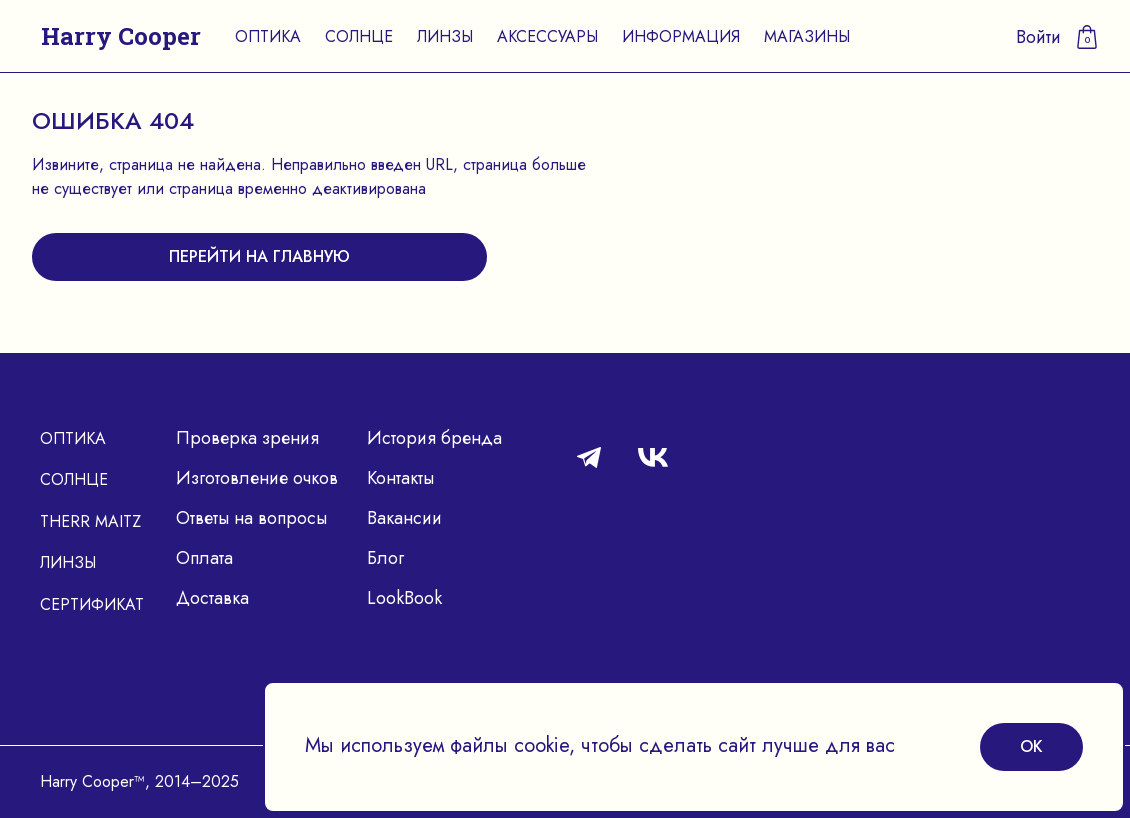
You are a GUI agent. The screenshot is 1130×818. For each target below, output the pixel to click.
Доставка (212, 598)
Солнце (359, 36)
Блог (385, 558)
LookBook (404, 598)
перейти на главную (259, 256)
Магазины (807, 36)
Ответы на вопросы (251, 518)
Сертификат (92, 604)
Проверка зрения (247, 438)
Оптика (268, 36)
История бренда (434, 438)
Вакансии (404, 518)
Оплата (204, 558)
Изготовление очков (257, 478)
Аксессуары (547, 36)
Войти (1038, 37)
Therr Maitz (90, 521)
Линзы (445, 36)
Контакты (400, 478)
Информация (681, 36)
